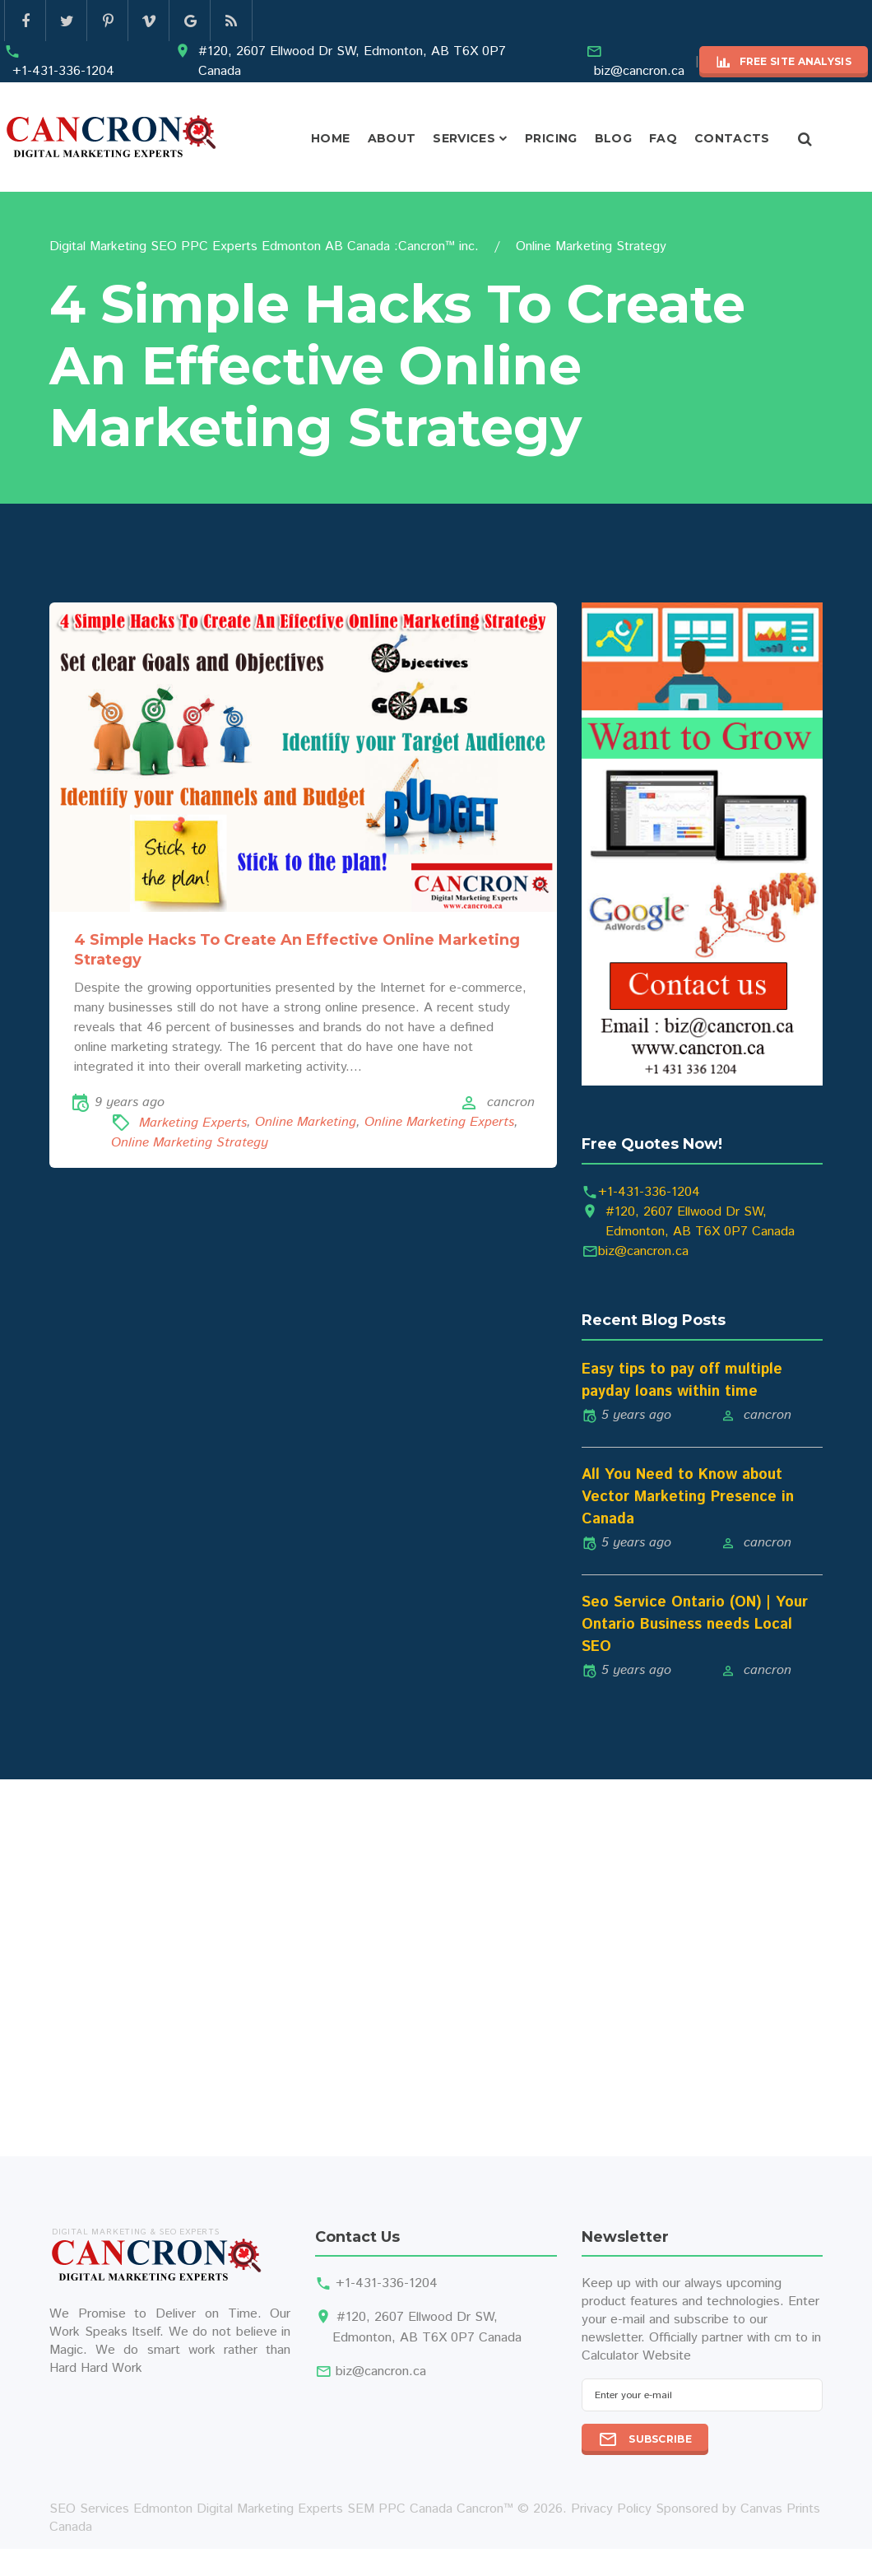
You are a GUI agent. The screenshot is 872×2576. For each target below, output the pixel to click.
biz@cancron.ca (639, 71)
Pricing (551, 138)
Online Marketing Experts (439, 1123)
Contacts (732, 138)
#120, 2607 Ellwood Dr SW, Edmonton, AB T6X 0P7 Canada (352, 61)
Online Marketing (305, 1123)
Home (330, 138)
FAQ (663, 138)
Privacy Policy (611, 2508)
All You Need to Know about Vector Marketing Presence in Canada (688, 1497)
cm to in (797, 2337)
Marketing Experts (193, 1123)
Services (464, 138)
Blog (613, 138)
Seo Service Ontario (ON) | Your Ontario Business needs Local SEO (695, 1625)
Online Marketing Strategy (189, 1142)
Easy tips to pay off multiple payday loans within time (682, 1380)
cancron (511, 1102)
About (392, 138)
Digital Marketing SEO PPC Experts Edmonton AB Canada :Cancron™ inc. (264, 246)
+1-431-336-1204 (63, 71)
